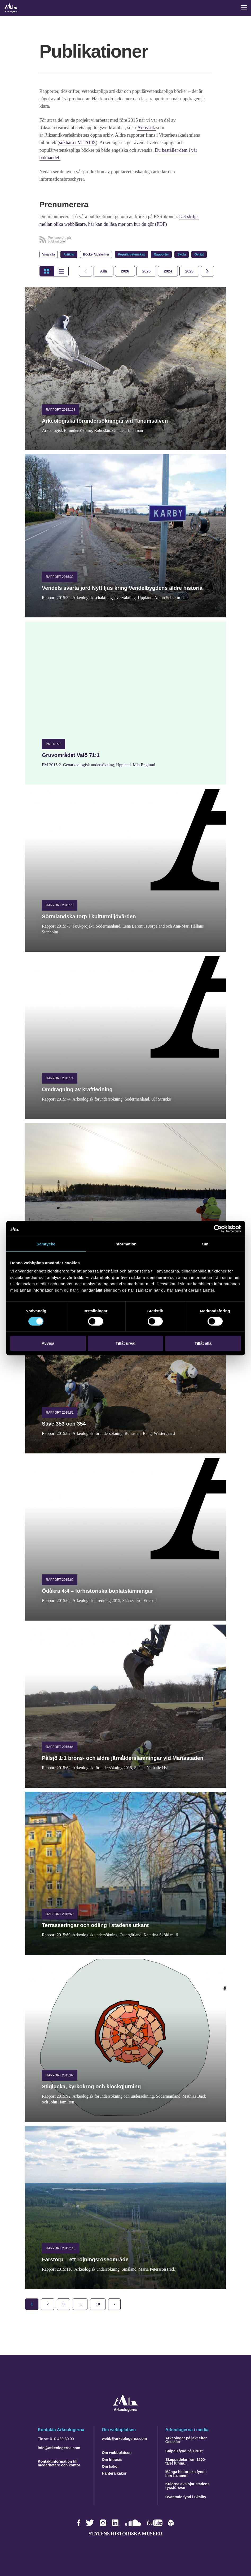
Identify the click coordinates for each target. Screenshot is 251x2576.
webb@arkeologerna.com (124, 2438)
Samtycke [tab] (46, 1244)
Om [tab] (205, 1244)
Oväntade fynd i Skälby (185, 2496)
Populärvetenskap (131, 254)
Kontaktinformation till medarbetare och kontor (59, 2462)
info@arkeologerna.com (59, 2447)
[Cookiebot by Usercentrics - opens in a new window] (218, 1229)
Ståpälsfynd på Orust (184, 2450)
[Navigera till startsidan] (125, 2410)
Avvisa (48, 1343)
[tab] (125, 270)
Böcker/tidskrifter (96, 254)
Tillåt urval (125, 1343)
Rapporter (161, 254)
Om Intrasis (112, 2459)
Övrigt (199, 254)
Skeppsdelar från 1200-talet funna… (185, 2461)
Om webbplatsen (116, 2452)
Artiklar (68, 254)
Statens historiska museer (125, 2533)
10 (98, 2303)
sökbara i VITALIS (77, 142)
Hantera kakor (114, 2473)
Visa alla (48, 254)
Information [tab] (126, 1244)
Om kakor (110, 2466)
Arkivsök (146, 127)
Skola (181, 254)
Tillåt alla (203, 1343)
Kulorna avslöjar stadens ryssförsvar (187, 2485)
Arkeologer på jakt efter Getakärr (186, 2439)
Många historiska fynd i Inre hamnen (186, 2473)
